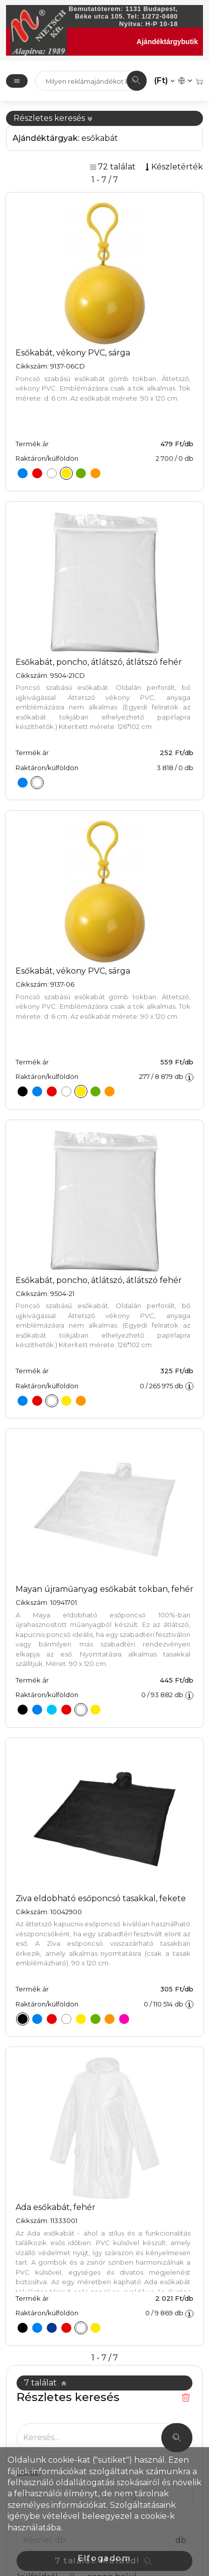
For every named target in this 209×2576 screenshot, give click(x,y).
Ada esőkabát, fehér (55, 2207)
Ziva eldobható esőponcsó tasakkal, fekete (101, 1898)
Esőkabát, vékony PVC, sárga (73, 352)
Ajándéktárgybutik (167, 42)
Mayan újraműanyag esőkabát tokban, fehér (104, 1589)
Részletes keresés (53, 118)
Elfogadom (104, 2558)
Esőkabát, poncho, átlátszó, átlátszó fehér (99, 662)
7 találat (45, 2382)
